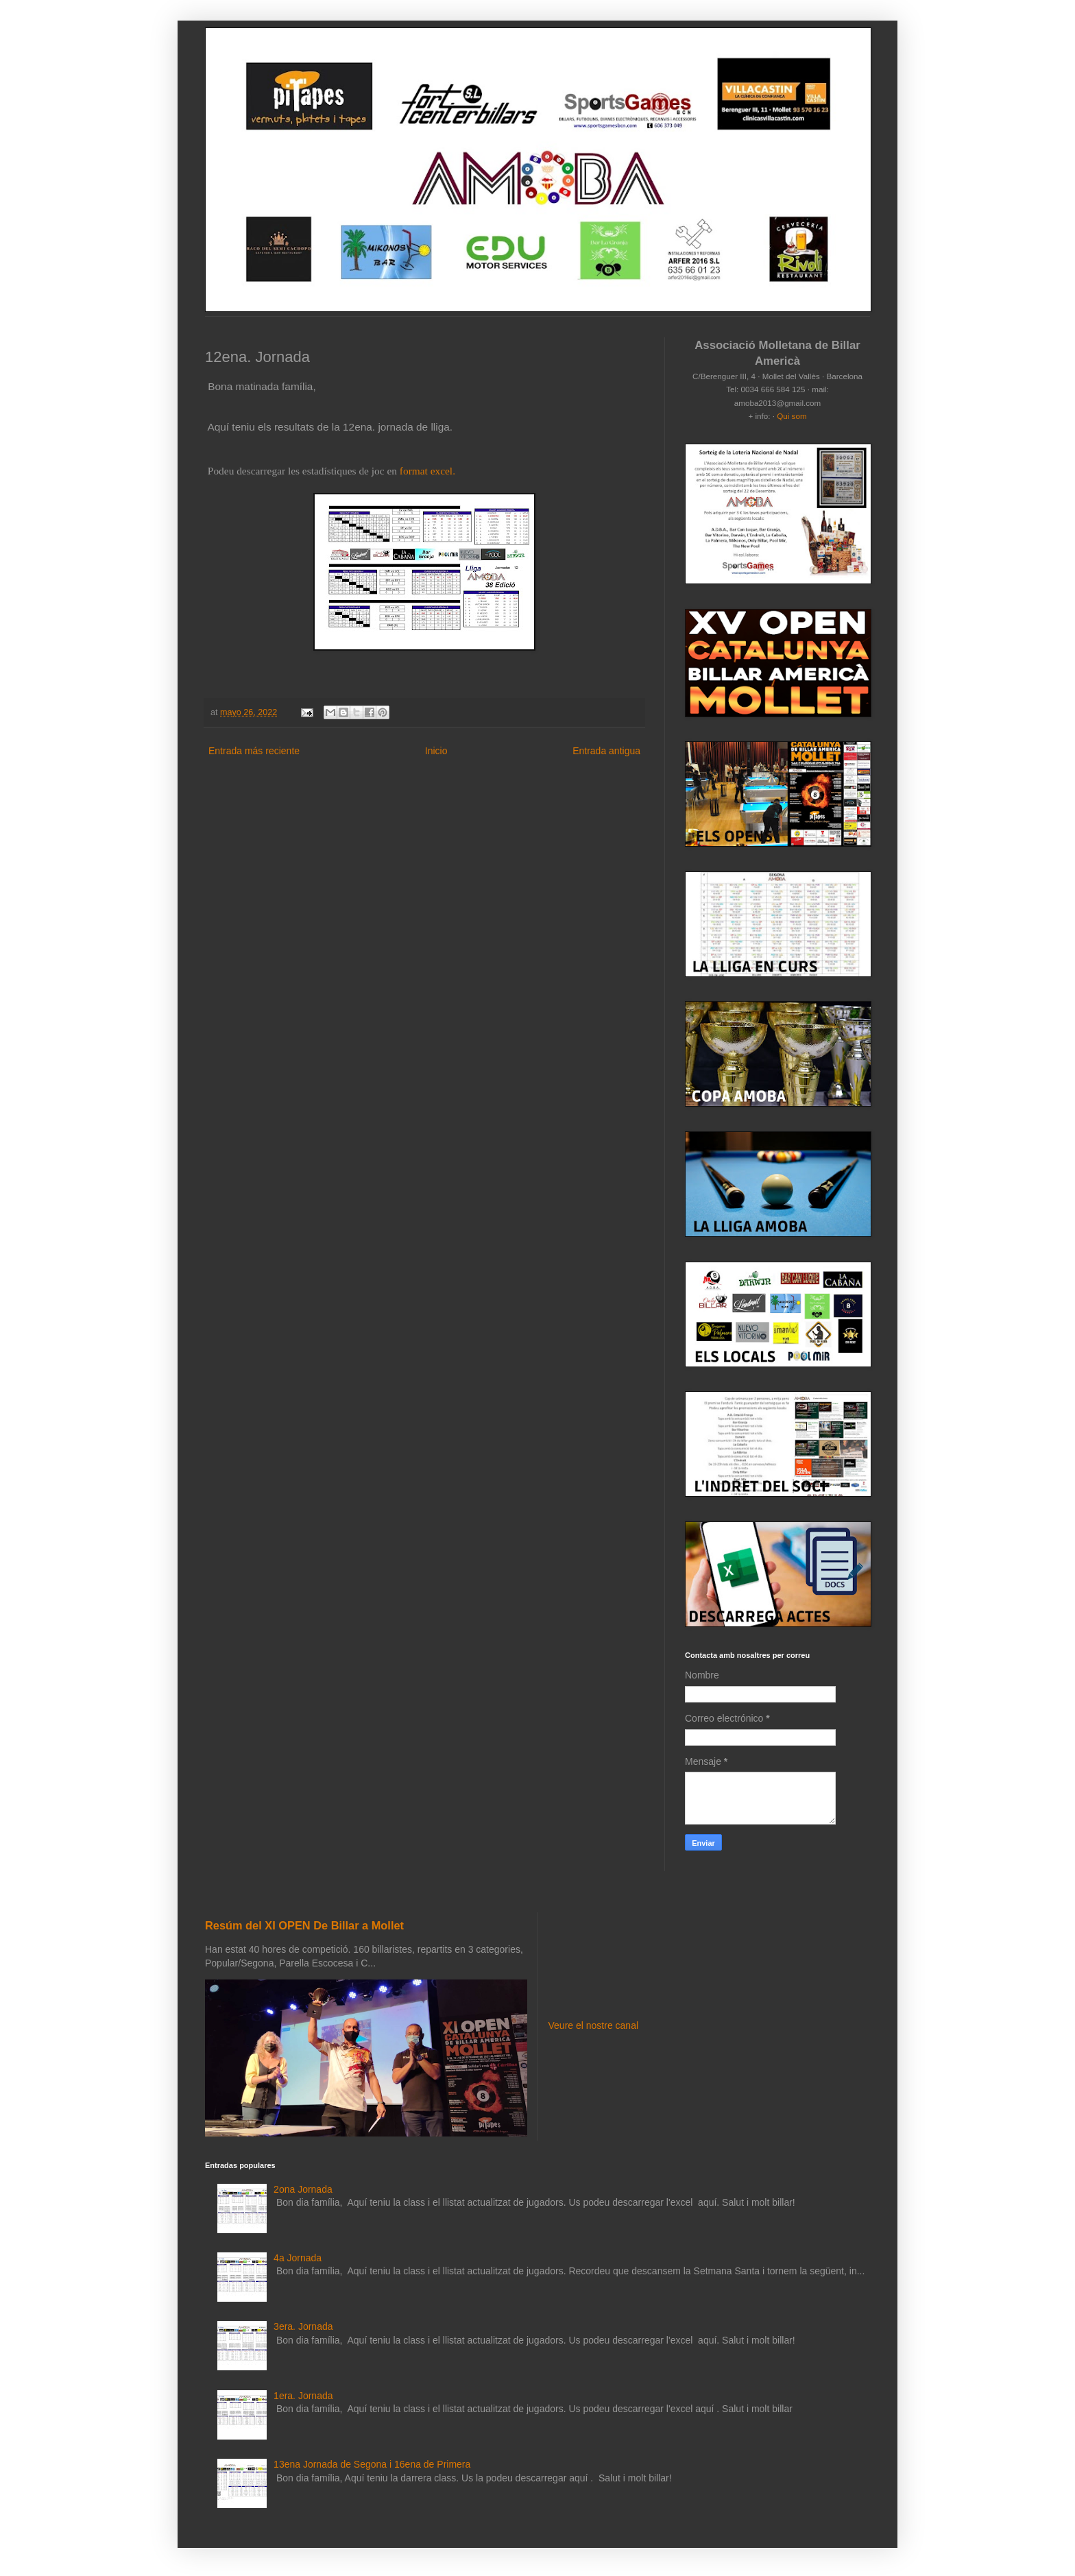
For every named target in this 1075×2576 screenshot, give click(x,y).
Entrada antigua (606, 750)
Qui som (791, 415)
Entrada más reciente (254, 750)
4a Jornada (298, 2257)
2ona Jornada (303, 2189)
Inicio (436, 750)
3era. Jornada (303, 2326)
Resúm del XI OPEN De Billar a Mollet (304, 1925)
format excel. (427, 471)
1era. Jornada (303, 2395)
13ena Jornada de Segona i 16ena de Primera (372, 2464)
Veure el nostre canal (593, 2025)
